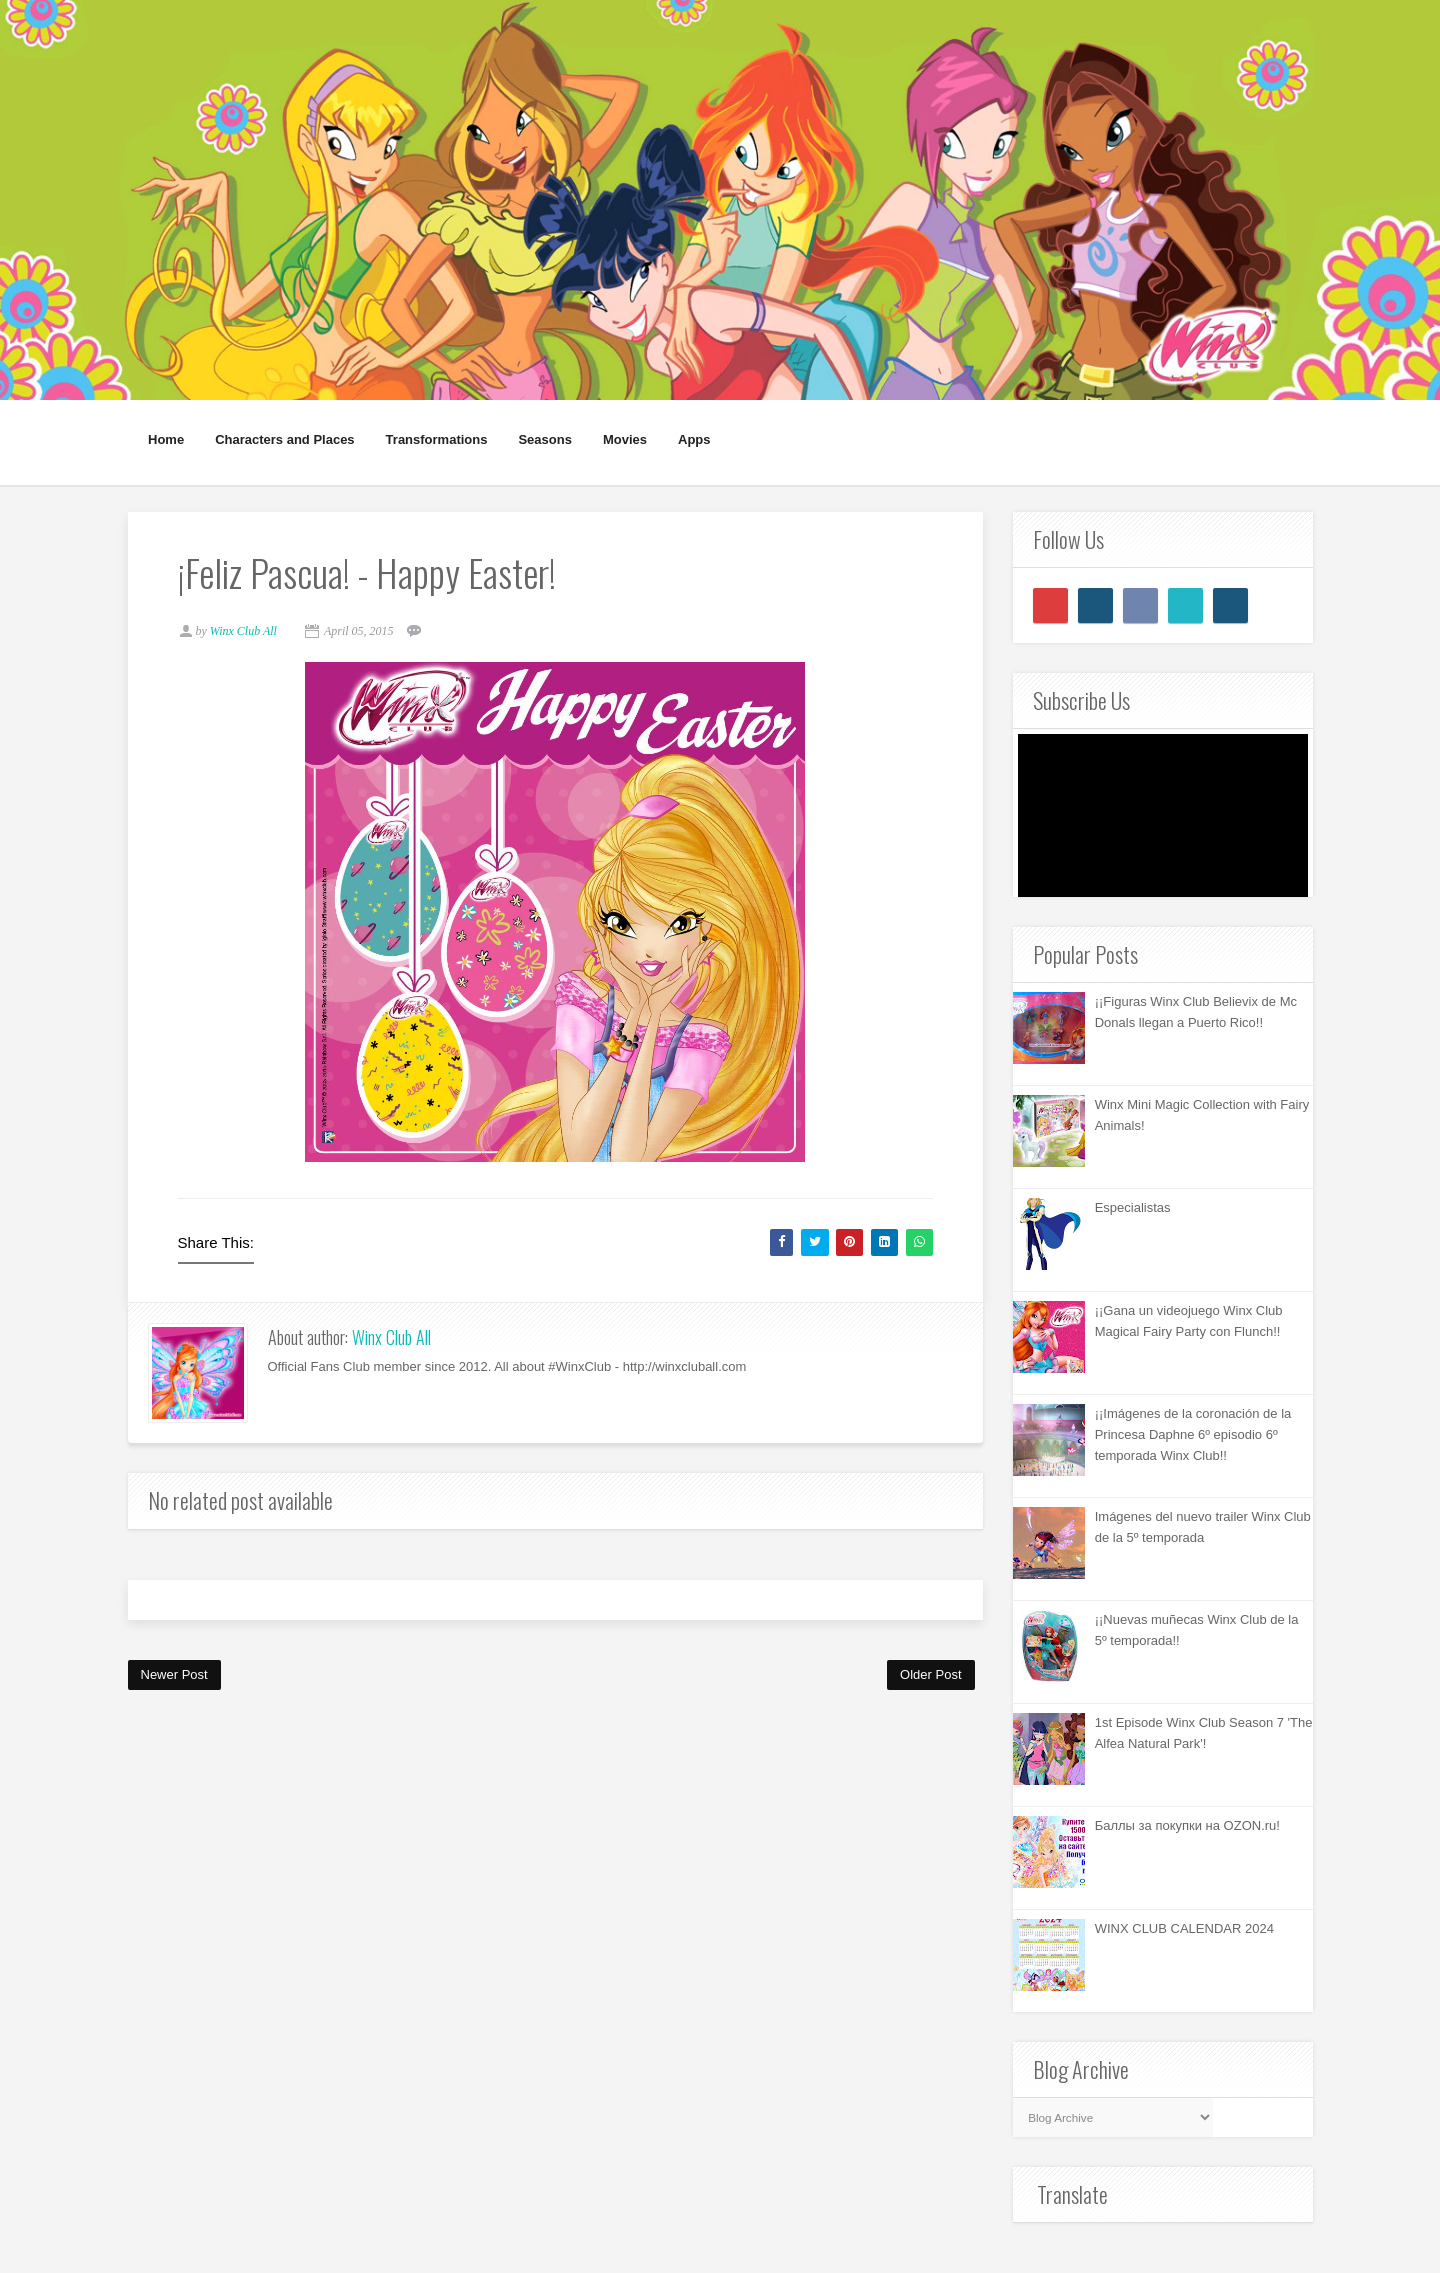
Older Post (930, 1674)
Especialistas (1133, 1207)
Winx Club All (391, 1337)
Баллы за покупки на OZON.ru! (1187, 1825)
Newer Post (174, 1674)
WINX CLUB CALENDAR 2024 (1184, 1928)
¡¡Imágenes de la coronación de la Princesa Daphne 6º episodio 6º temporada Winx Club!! (1193, 1434)
